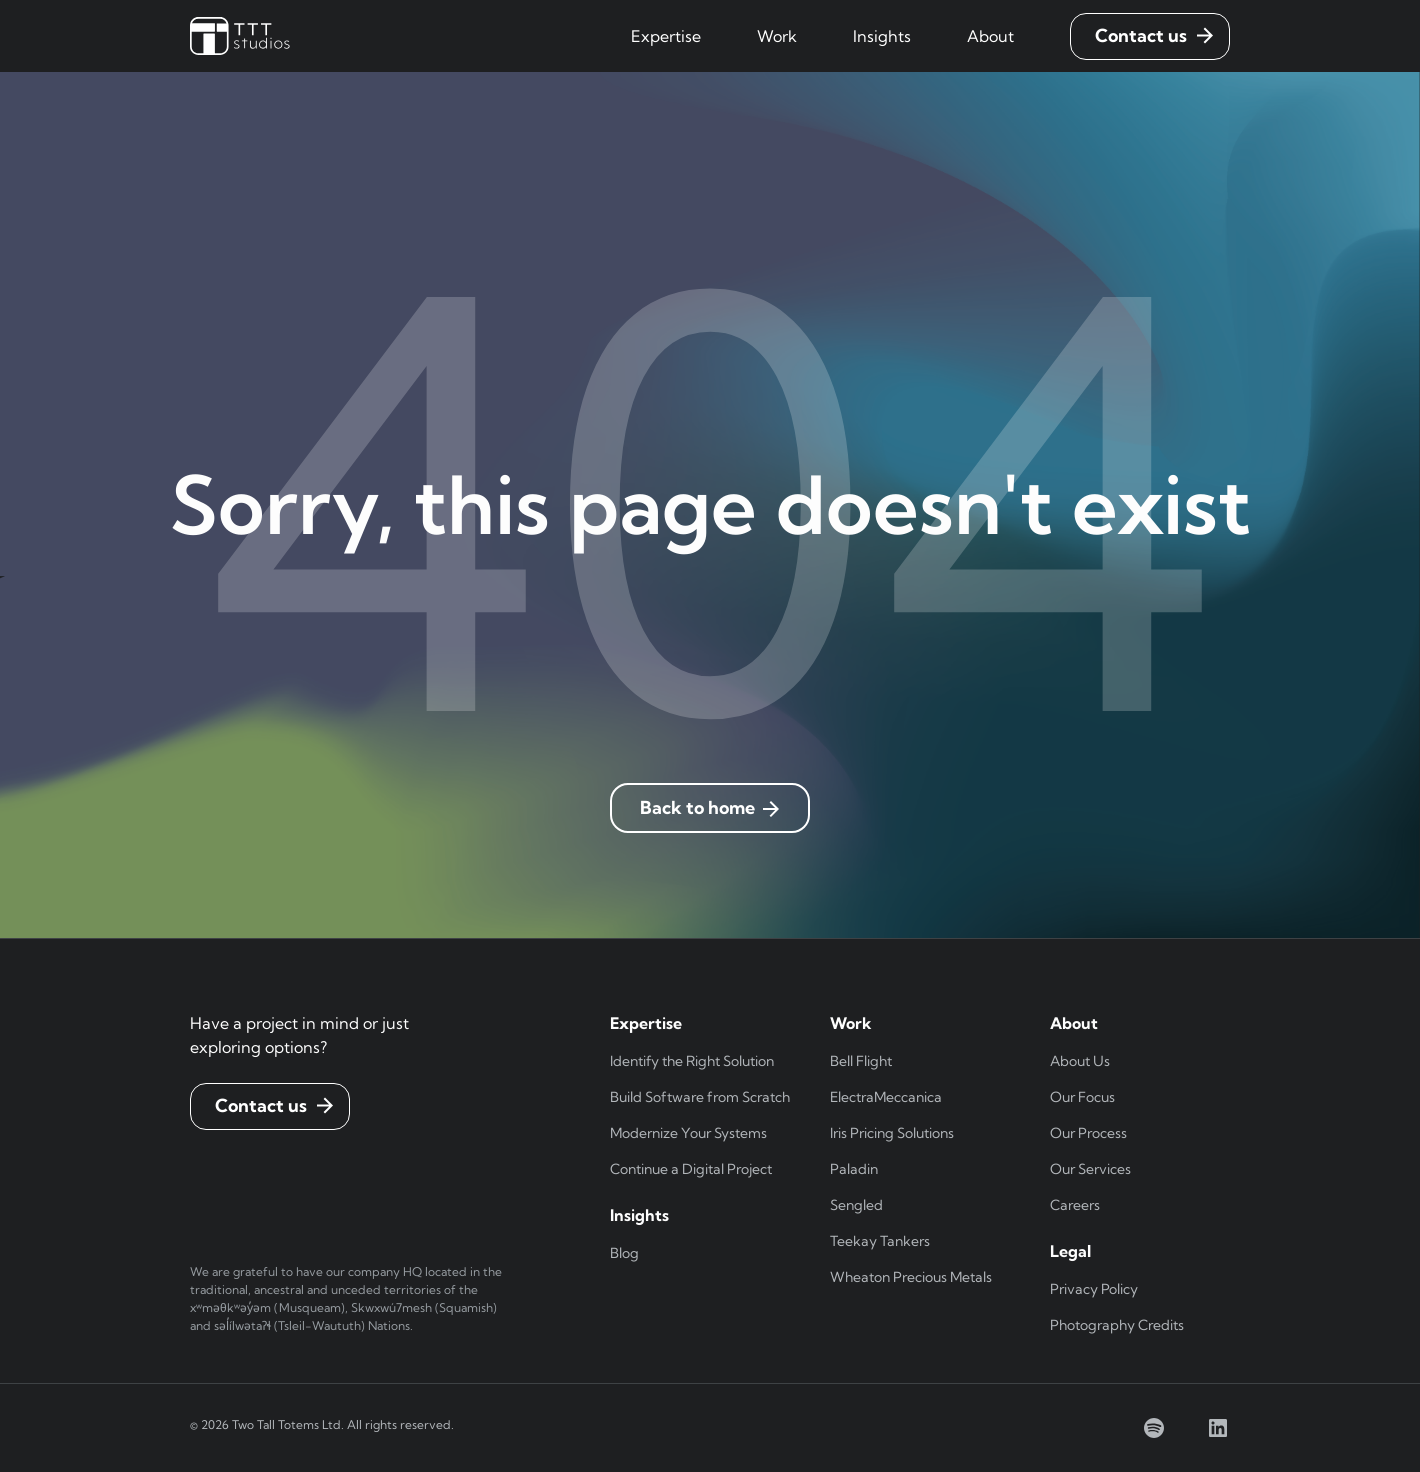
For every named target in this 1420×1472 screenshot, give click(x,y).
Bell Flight (861, 1061)
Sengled (856, 1205)
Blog (624, 1253)
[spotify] (1154, 1428)
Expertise (666, 36)
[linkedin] (1218, 1428)
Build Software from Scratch (700, 1097)
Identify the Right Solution (692, 1061)
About (990, 36)
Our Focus (1082, 1097)
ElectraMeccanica (886, 1097)
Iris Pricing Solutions (892, 1133)
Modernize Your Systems (688, 1133)
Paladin (854, 1169)
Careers (1075, 1205)
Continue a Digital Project (691, 1169)
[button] (666, 36)
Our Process (1088, 1133)
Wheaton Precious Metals (911, 1277)
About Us (1080, 1061)
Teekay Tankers (880, 1241)
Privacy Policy (1094, 1289)
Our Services (1090, 1169)
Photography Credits (1117, 1325)
